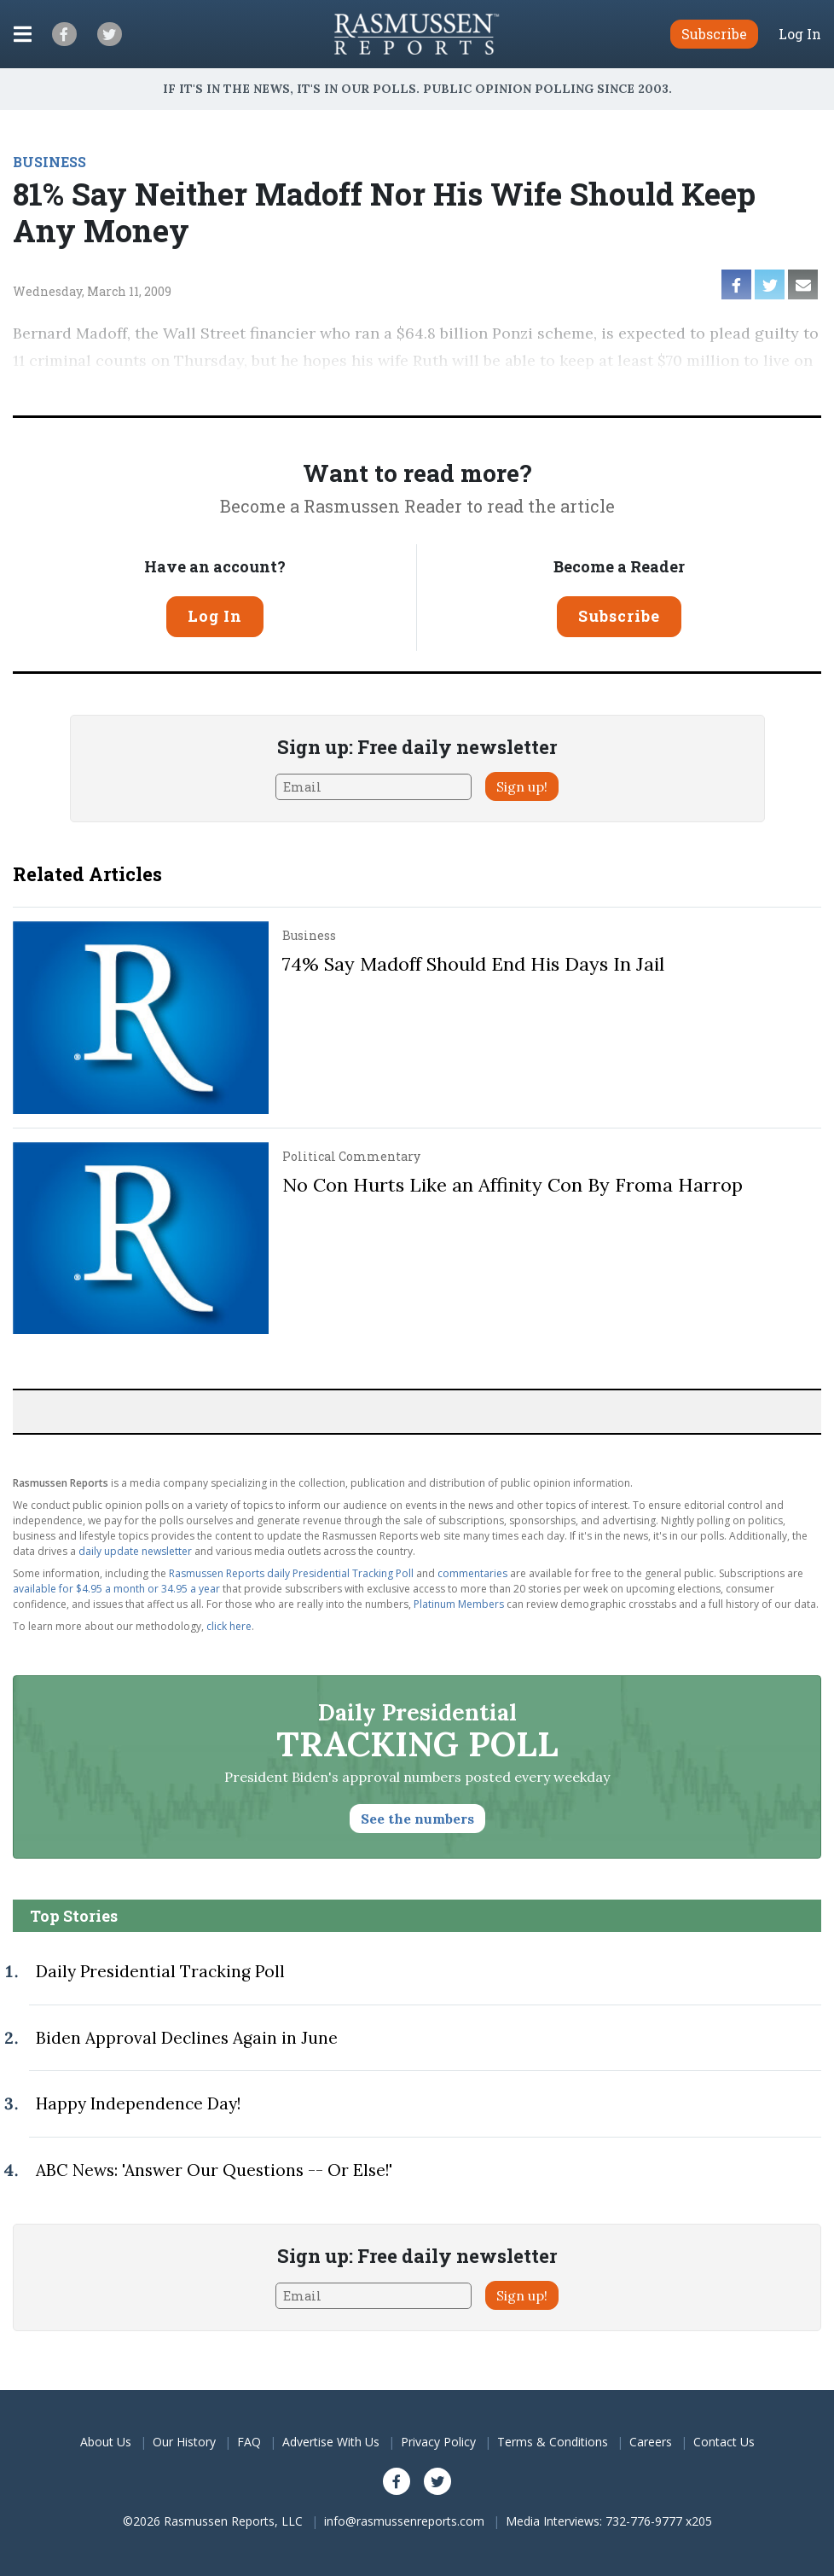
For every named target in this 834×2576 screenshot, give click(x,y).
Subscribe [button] (714, 34)
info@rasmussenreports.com (404, 2521)
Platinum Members (459, 1604)
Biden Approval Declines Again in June (187, 2038)
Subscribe (619, 616)
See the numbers (417, 1818)
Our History (184, 2442)
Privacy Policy (438, 2442)
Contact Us (724, 2442)
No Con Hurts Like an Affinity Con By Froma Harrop (512, 1185)
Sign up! (521, 786)
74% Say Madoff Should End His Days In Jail (473, 964)
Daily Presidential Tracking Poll (160, 1971)
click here (229, 1626)
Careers (650, 2442)
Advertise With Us (330, 2442)
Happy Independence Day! (138, 2103)
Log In (800, 34)
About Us (105, 2442)
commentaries (472, 1573)
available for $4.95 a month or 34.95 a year (116, 1588)
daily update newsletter (135, 1551)
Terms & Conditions (552, 2442)
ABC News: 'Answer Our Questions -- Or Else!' (214, 2170)
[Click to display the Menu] (22, 34)
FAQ (249, 2442)
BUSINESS (49, 162)
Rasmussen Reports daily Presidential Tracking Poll (291, 1573)
